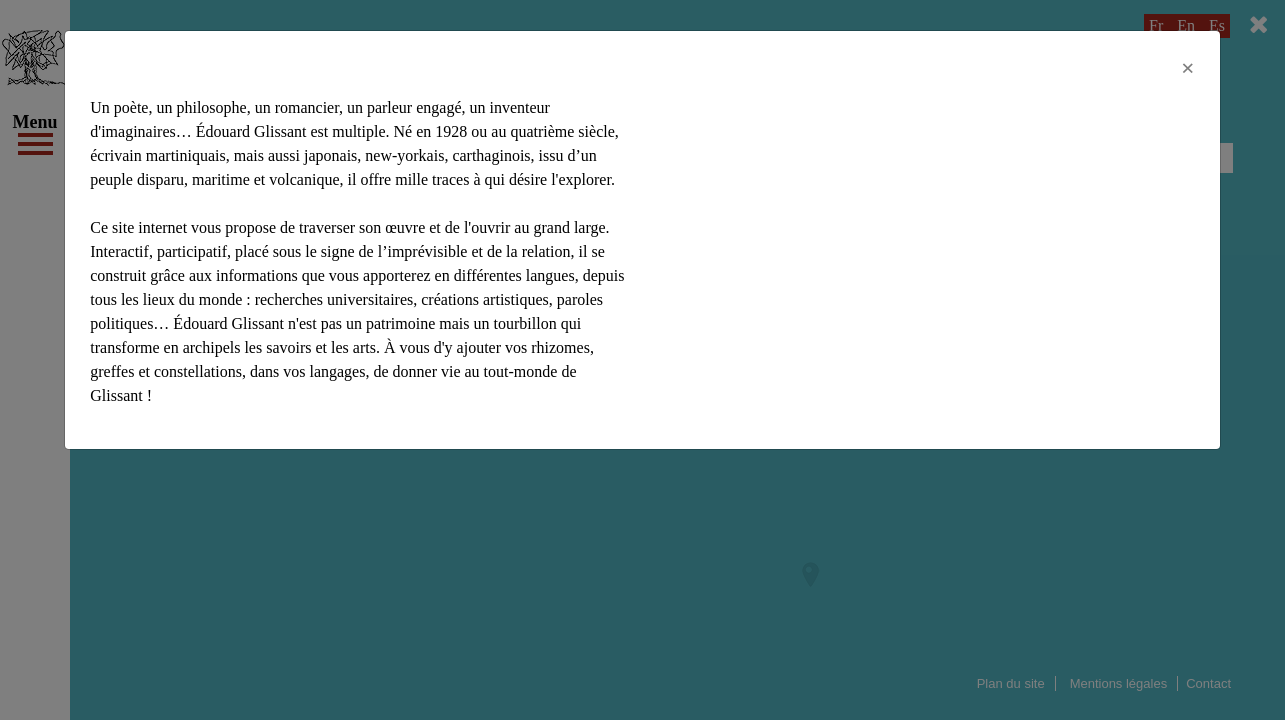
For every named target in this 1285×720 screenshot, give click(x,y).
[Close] (1188, 68)
